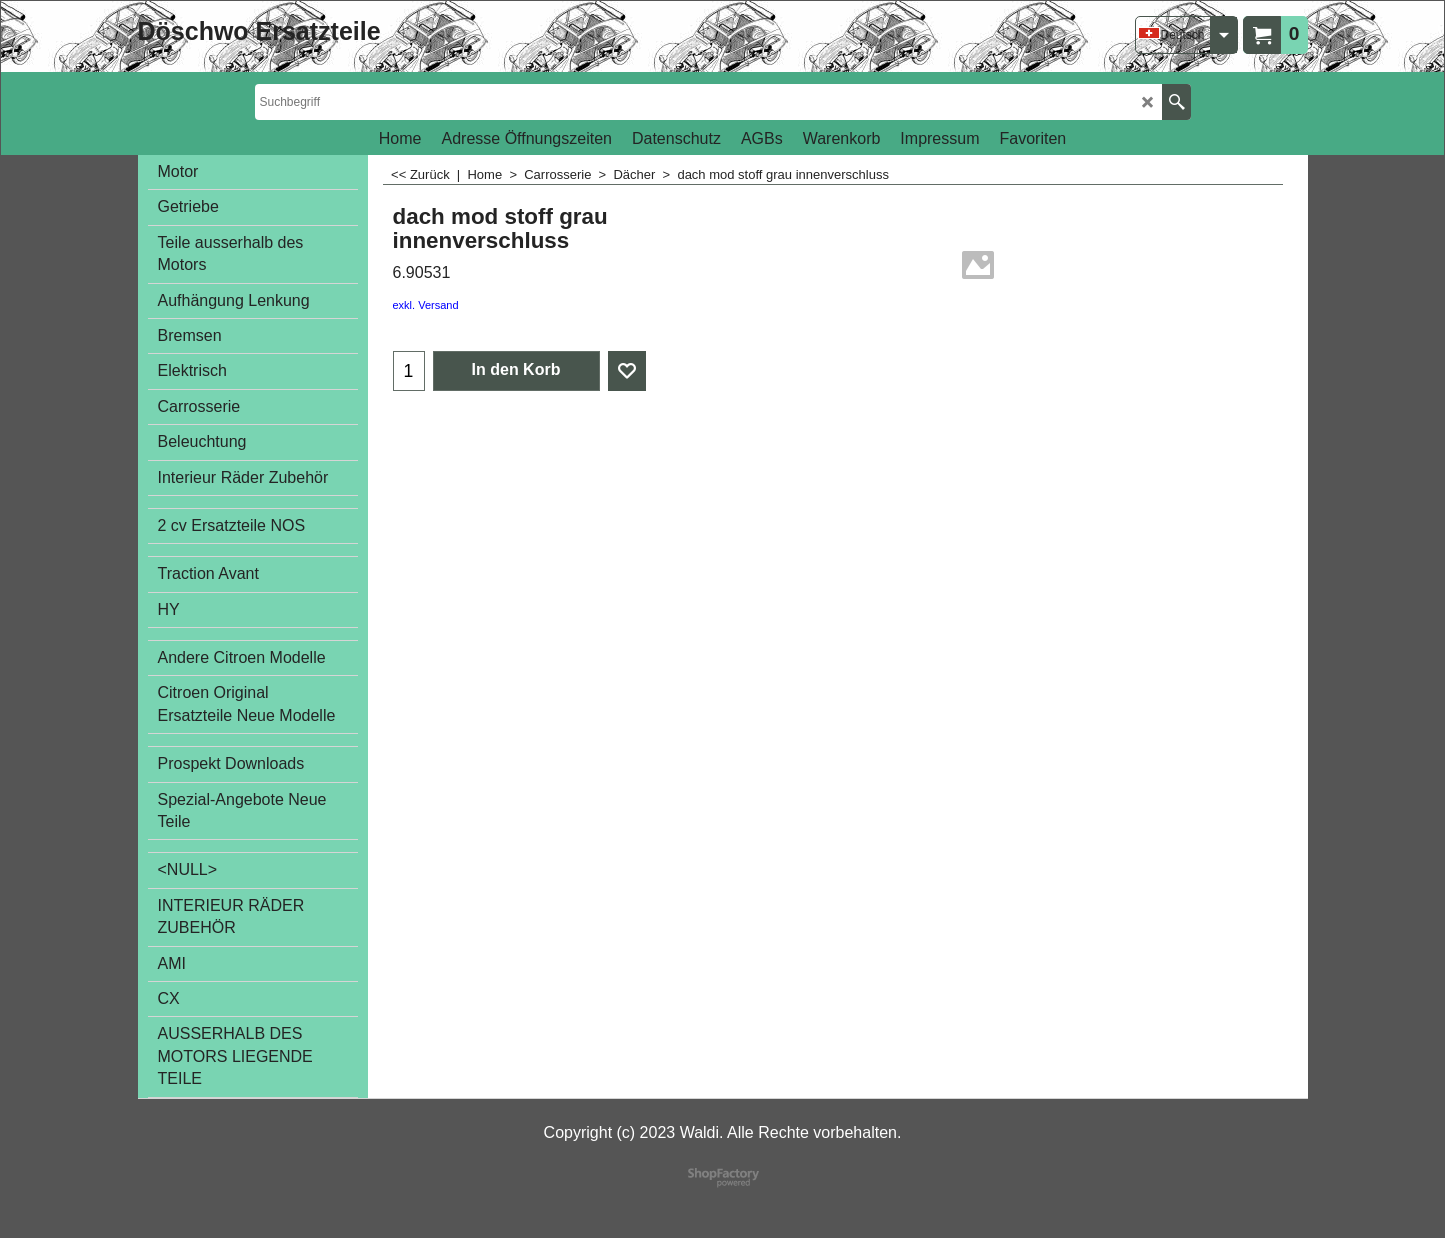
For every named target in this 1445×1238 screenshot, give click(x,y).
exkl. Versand (426, 305)
